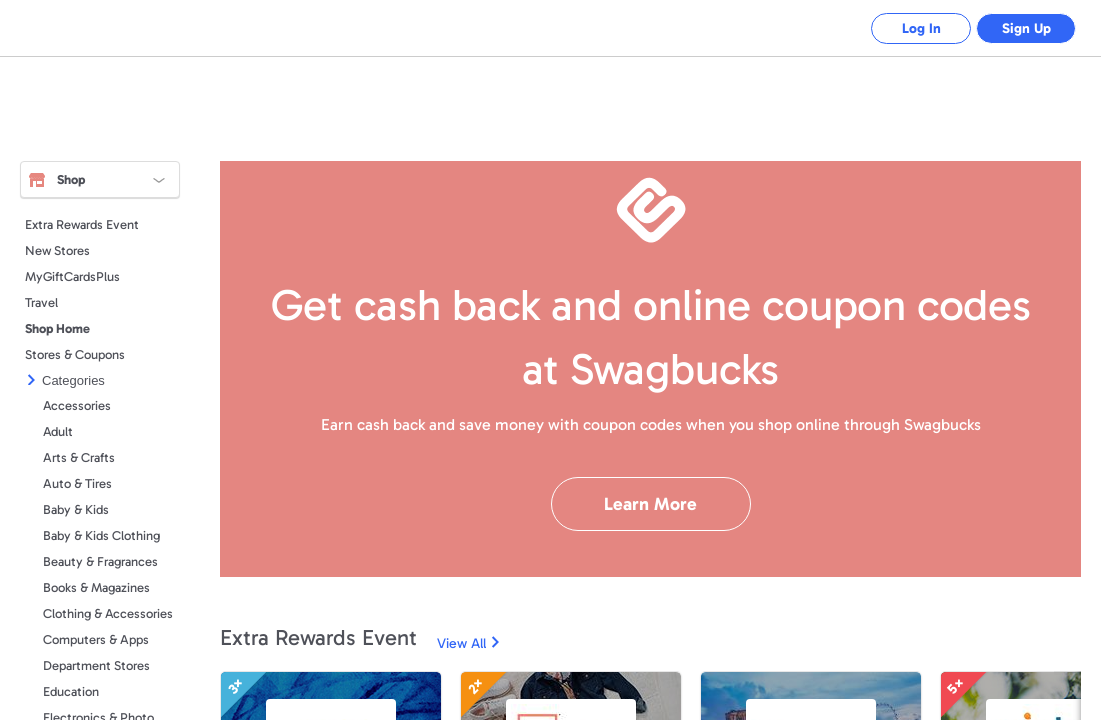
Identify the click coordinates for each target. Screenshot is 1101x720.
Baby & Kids (76, 509)
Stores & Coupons (75, 354)
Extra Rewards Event (82, 224)
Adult (58, 431)
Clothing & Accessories (108, 613)
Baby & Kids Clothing (101, 535)
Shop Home (57, 328)
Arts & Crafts (79, 457)
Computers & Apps (96, 639)
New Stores (57, 250)
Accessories (77, 405)
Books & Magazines (96, 587)
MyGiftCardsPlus (72, 276)
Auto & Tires (77, 483)
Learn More (650, 504)
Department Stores (96, 665)
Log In (921, 28)
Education (71, 691)
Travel (41, 302)
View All (461, 643)
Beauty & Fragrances (100, 561)
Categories (73, 380)
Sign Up (1026, 28)
